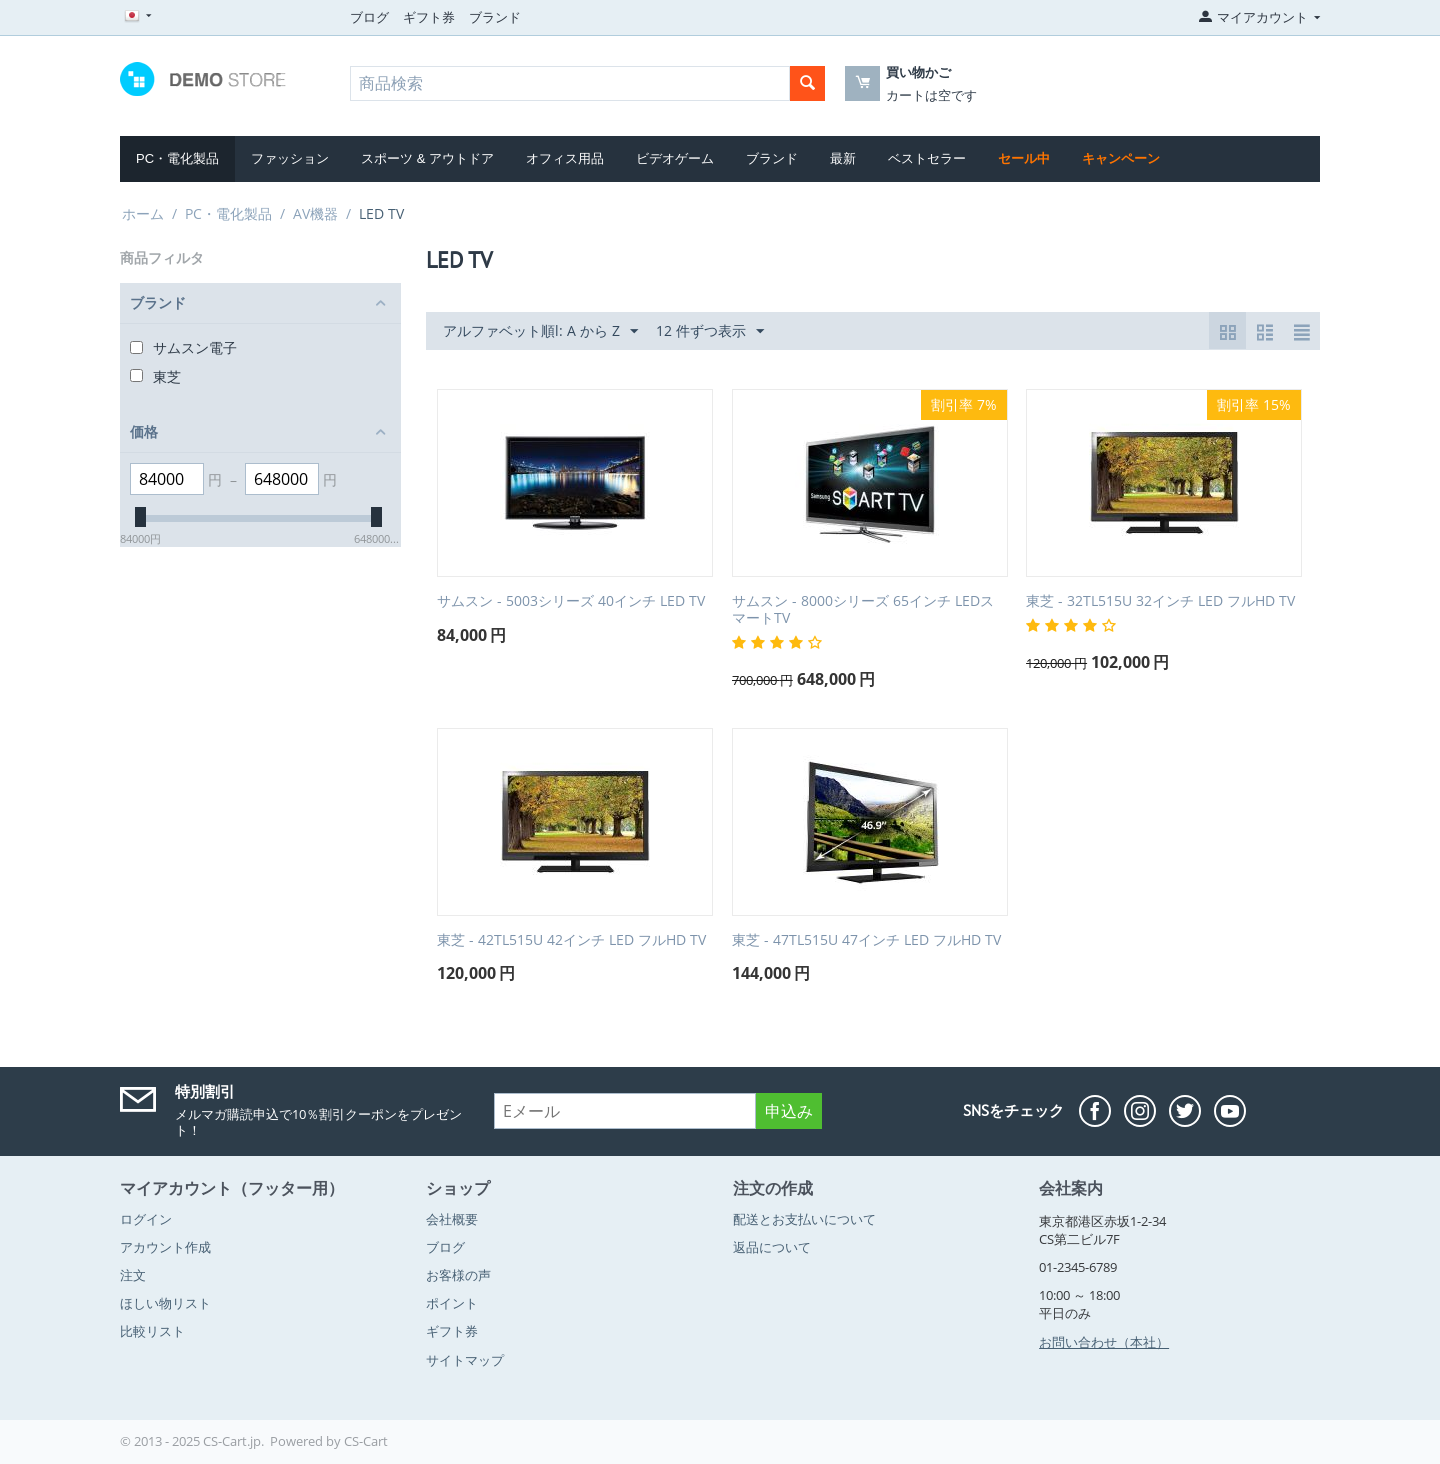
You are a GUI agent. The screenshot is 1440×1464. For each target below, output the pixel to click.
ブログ (369, 17)
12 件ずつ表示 (710, 331)
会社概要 (452, 1219)
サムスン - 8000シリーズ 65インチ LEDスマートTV (863, 610)
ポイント (452, 1303)
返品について (772, 1247)
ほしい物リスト (165, 1303)
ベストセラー (927, 158)
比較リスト (152, 1331)
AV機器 (315, 213)
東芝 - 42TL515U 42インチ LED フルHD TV (571, 940)
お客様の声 (458, 1275)
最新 (843, 158)
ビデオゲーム (675, 158)
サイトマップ (465, 1360)
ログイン (146, 1219)
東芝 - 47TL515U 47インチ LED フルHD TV (866, 940)
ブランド (495, 17)
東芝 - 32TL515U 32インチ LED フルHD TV (1160, 601)
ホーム (143, 213)
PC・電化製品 (177, 158)
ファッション (290, 158)
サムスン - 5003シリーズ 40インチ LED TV (571, 601)
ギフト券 (429, 17)
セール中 (1024, 158)
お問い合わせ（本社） (1104, 1342)
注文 (133, 1275)
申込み (789, 1111)
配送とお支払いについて (804, 1219)
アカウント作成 (165, 1247)
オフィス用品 (565, 158)
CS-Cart (366, 1441)
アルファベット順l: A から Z (540, 331)
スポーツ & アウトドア (427, 158)
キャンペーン (1121, 158)
